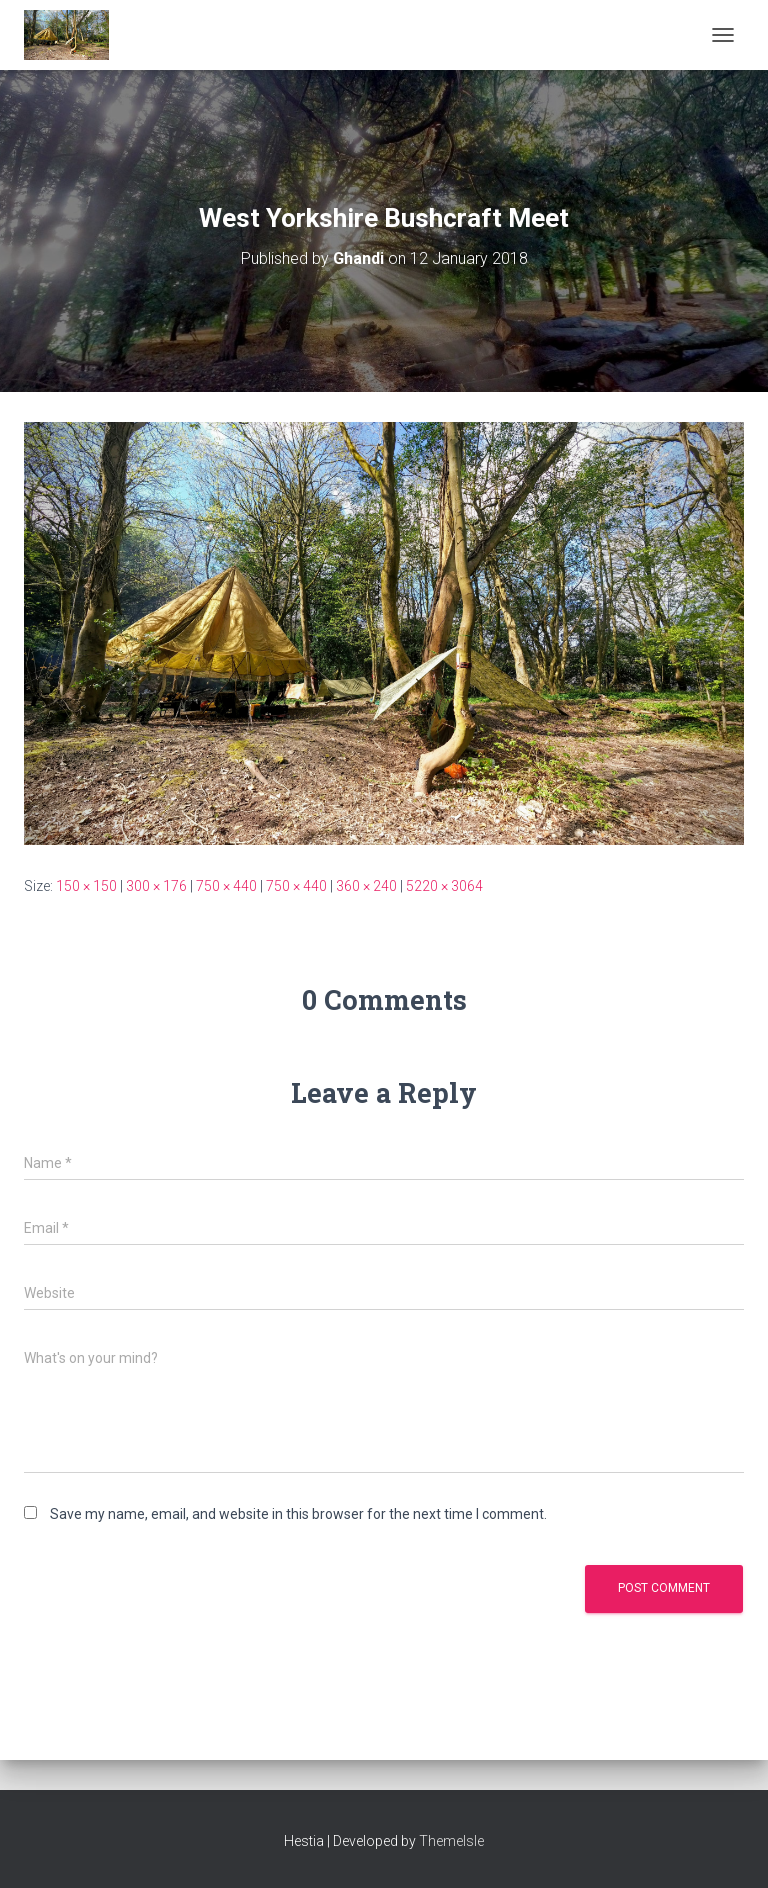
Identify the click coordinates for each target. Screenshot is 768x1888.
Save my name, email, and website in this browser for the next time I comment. (298, 1514)
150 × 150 (86, 886)
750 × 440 (226, 886)
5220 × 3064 (444, 886)
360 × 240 (366, 886)
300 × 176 (156, 886)
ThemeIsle (451, 1841)
